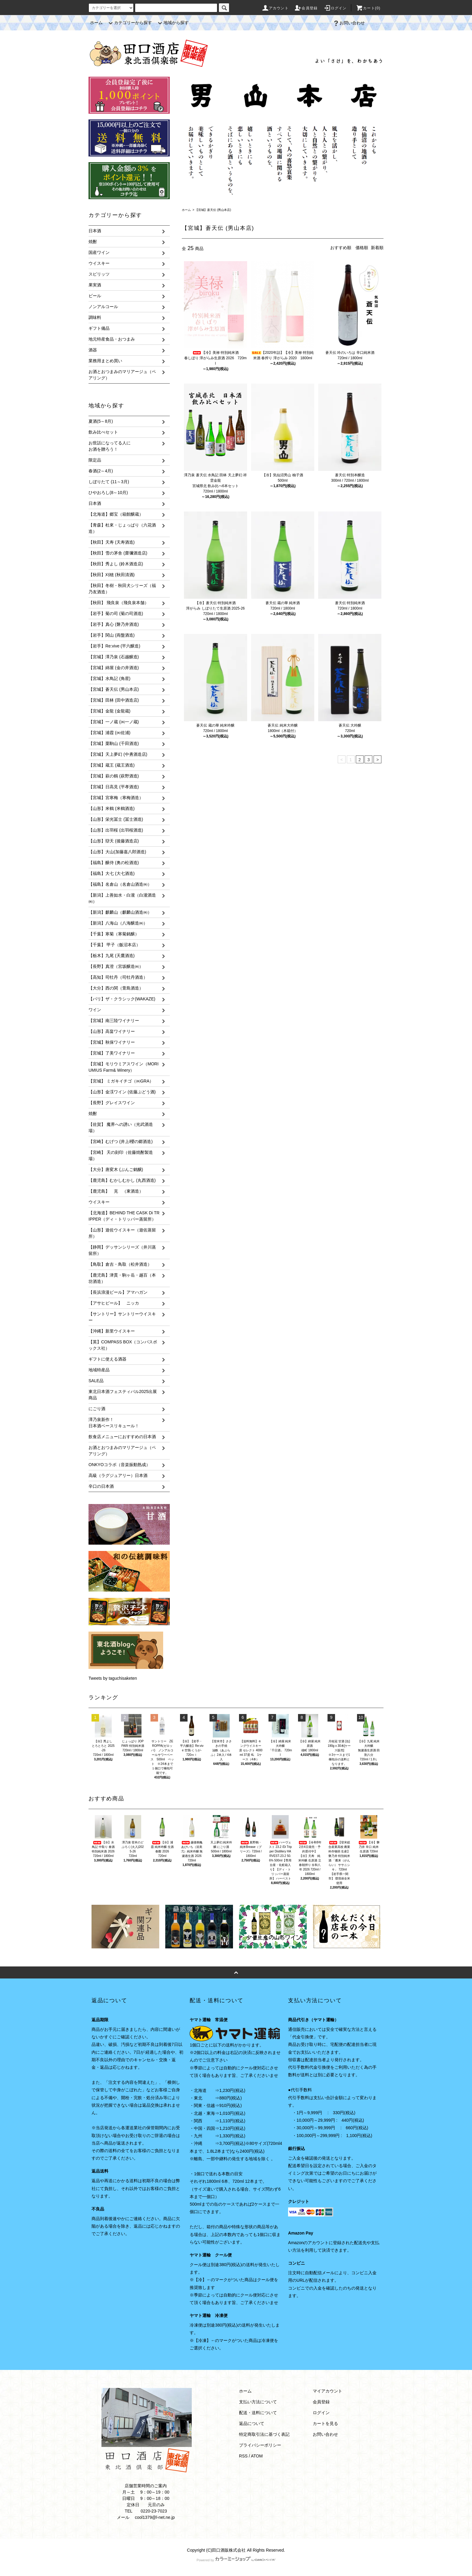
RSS (243, 2456)
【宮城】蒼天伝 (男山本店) (213, 210)
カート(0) (368, 8)
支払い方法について (258, 2401)
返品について (251, 2423)
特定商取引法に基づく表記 (264, 2434)
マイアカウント (327, 2391)
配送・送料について (258, 2412)
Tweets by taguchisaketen (112, 1678)
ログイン (335, 8)
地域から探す (172, 22)
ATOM (257, 2456)
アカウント (275, 8)
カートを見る (325, 2423)
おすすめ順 (340, 247)
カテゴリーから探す (129, 22)
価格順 (362, 247)
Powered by (236, 2560)
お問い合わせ (348, 22)
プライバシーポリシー (260, 2445)
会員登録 (306, 8)
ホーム (96, 22)
